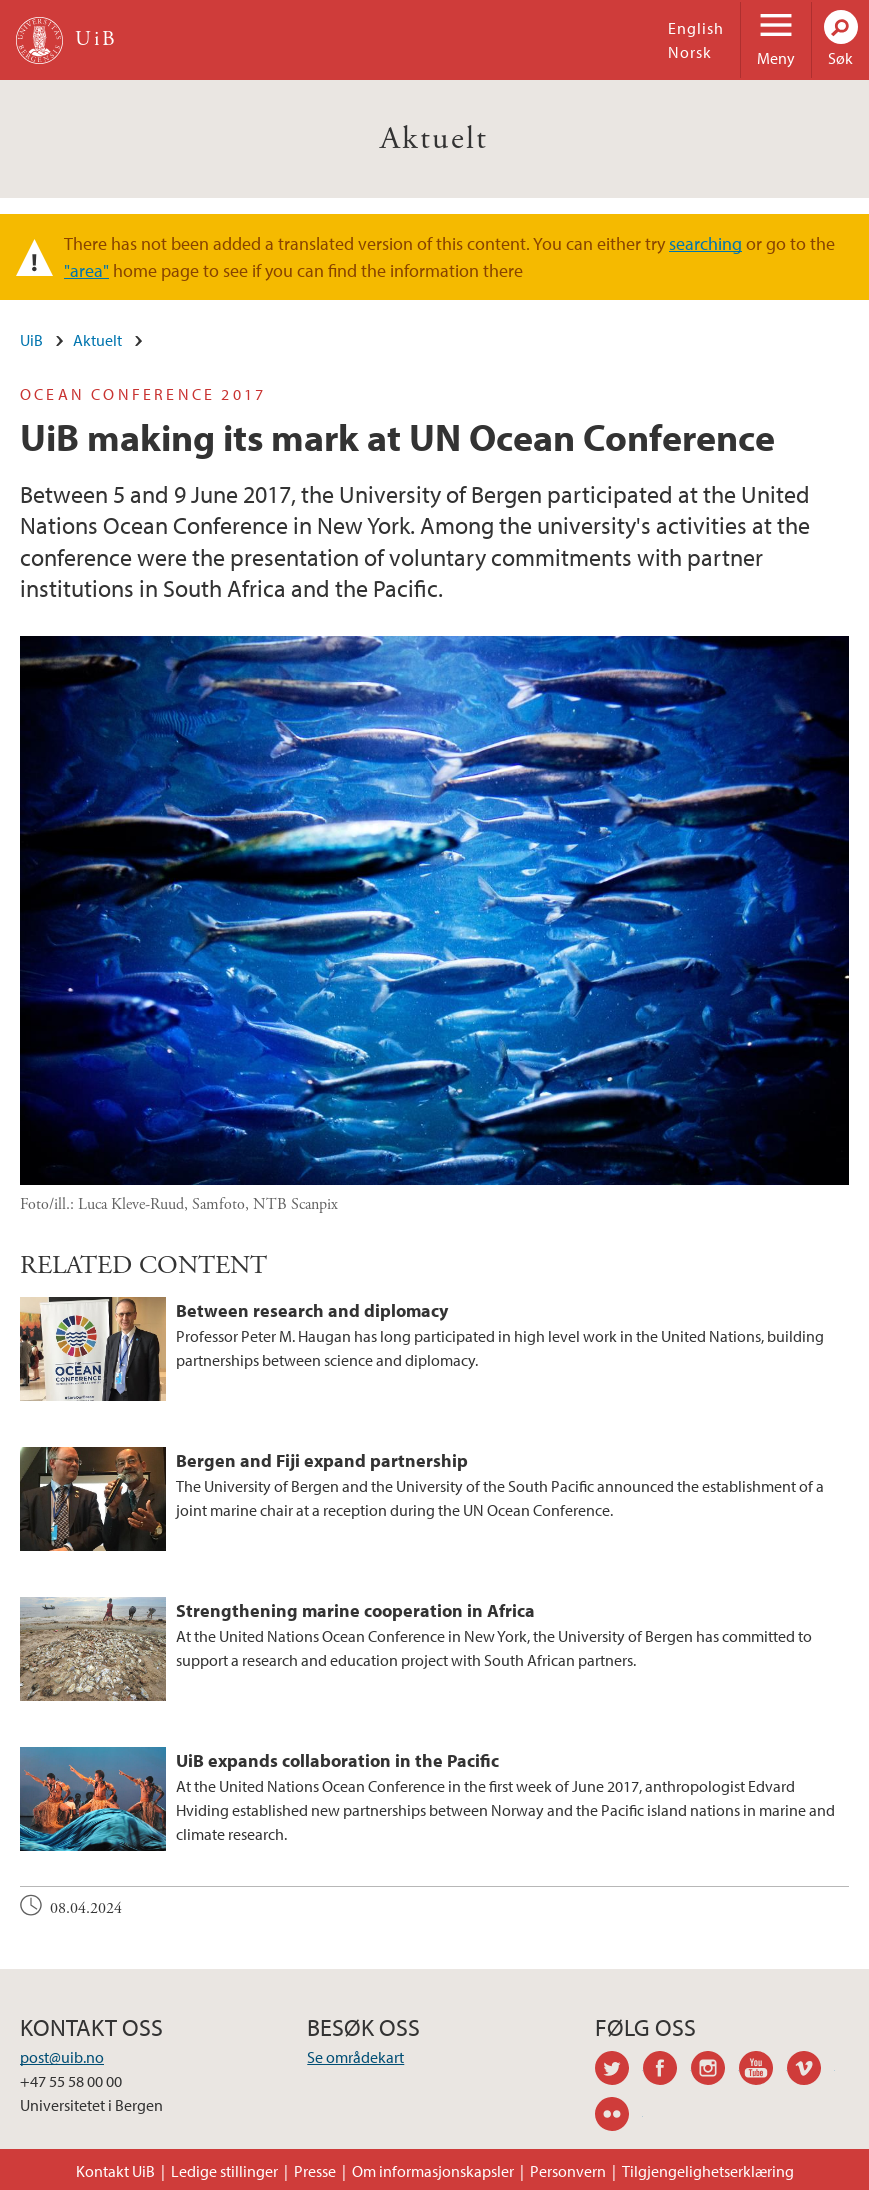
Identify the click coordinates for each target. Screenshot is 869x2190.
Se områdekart (355, 2057)
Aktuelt (434, 139)
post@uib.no (62, 2057)
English (696, 28)
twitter (619, 2071)
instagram (715, 2071)
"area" (86, 270)
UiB (31, 340)
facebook (667, 2071)
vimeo (811, 2071)
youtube (763, 2071)
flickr (619, 2117)
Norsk (690, 52)
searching (705, 243)
